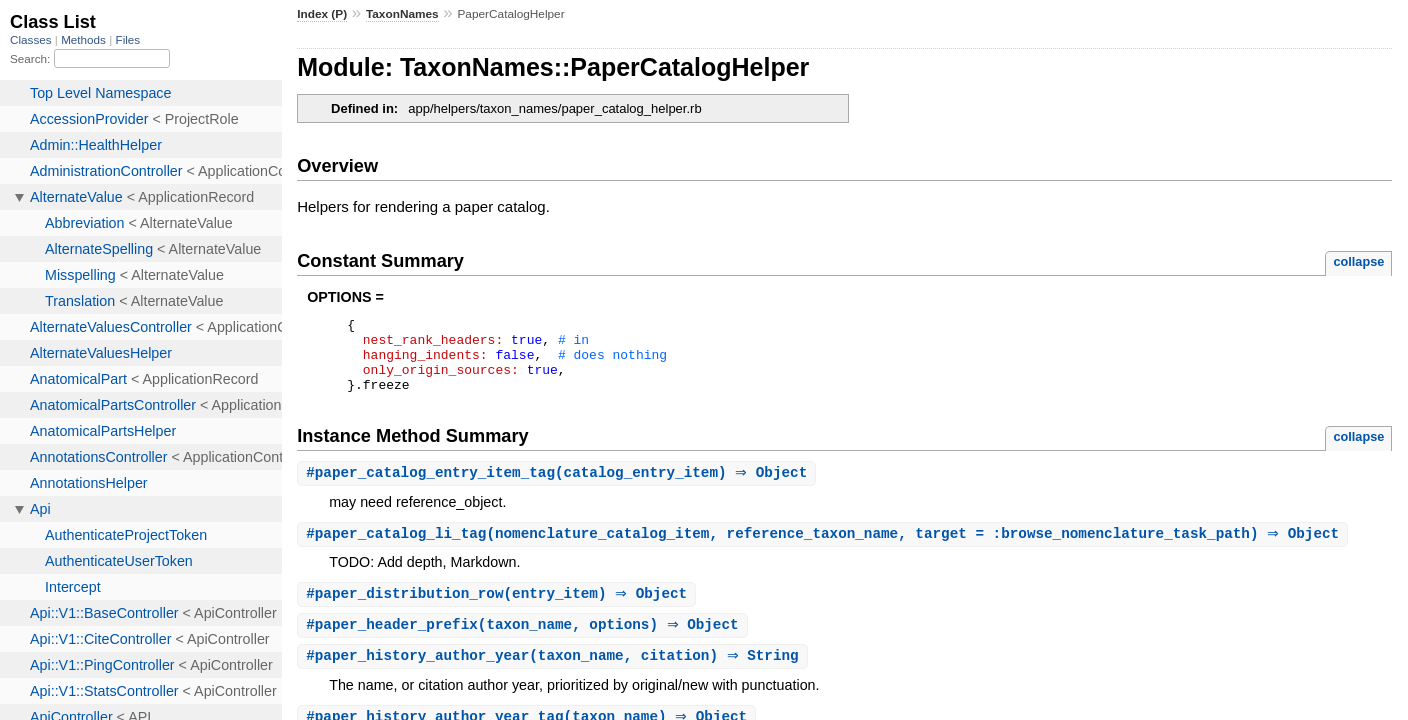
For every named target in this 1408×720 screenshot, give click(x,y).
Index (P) (322, 14)
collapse (1358, 261)
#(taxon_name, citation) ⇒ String (555, 675)
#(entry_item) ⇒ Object (499, 611)
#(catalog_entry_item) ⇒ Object (559, 488)
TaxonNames (402, 14)
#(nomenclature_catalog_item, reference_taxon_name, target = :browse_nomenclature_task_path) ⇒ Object (825, 550)
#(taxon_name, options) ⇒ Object (524, 643)
